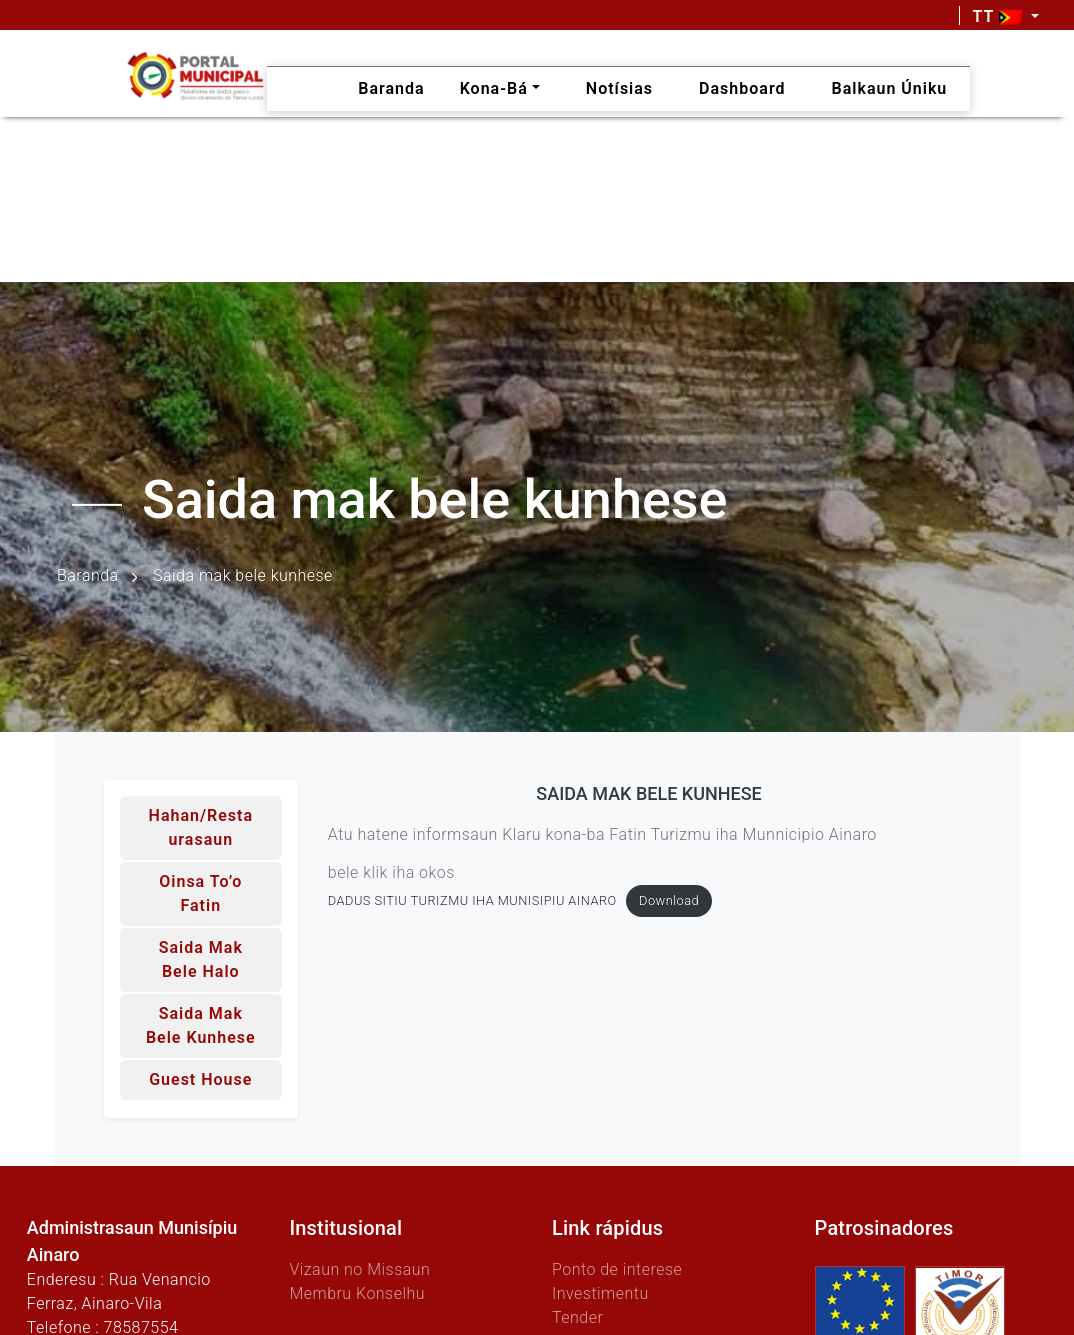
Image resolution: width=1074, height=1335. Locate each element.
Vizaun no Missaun (359, 1269)
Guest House (200, 1079)
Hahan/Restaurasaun (201, 827)
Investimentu (600, 1293)
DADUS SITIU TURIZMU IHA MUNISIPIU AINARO (472, 902)
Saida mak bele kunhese (201, 1025)
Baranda (88, 575)
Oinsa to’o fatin (200, 893)
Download (669, 902)
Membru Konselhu (357, 1293)
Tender (577, 1317)
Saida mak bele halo (201, 959)
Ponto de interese (617, 1269)
